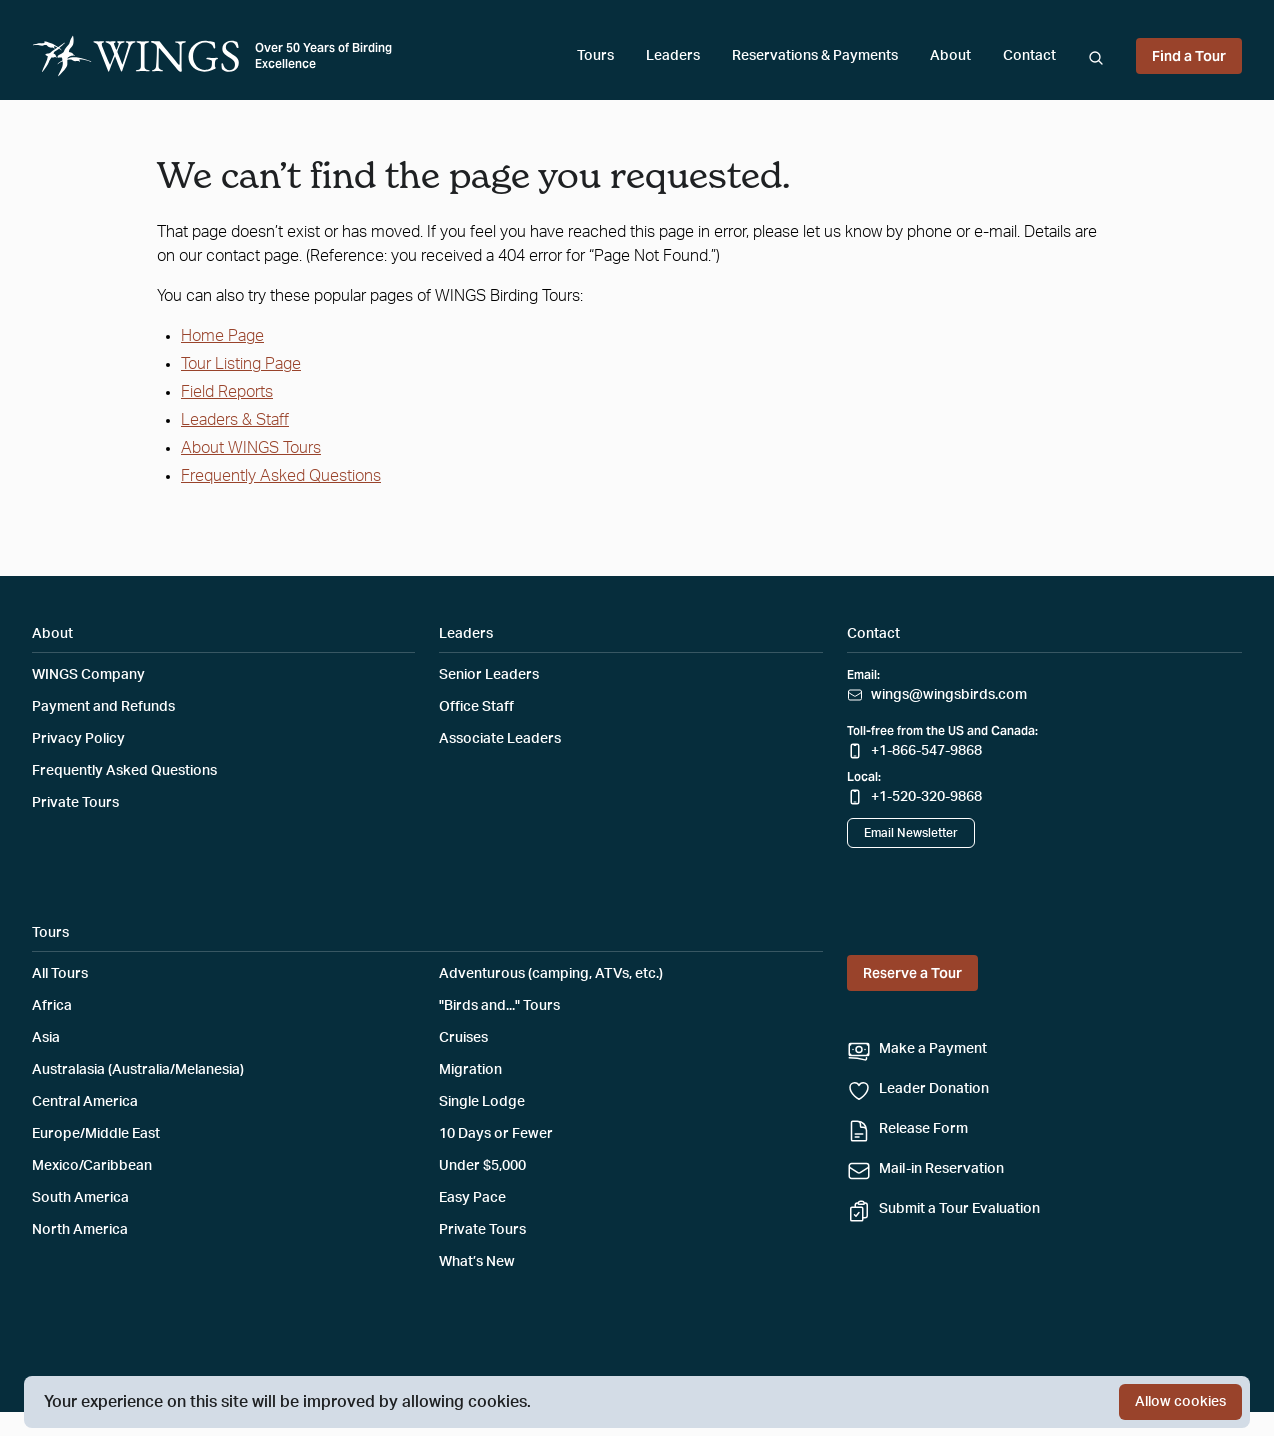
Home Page (222, 336)
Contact (1029, 56)
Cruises (463, 1038)
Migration (470, 1070)
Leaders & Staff (235, 420)
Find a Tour (1189, 56)
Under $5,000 (482, 1166)
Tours (595, 56)
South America (80, 1198)
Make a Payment (933, 1049)
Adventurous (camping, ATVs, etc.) (551, 974)
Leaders (673, 56)
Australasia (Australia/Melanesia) (138, 1070)
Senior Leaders (489, 675)
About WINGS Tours (251, 448)
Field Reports (227, 392)
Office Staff (476, 707)
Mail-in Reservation (941, 1169)
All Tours (60, 974)
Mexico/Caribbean (92, 1166)
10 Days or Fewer (496, 1134)
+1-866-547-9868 (926, 751)
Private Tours (75, 803)
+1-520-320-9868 (926, 797)
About (950, 56)
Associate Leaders (500, 739)
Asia (46, 1038)
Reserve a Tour (912, 973)
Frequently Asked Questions (281, 476)
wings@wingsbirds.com (949, 695)
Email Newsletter (911, 833)
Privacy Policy (78, 739)
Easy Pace (472, 1198)
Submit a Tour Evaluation (959, 1209)
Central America (85, 1102)
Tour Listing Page (241, 364)
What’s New (477, 1262)
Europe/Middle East (96, 1134)
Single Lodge (482, 1102)
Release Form (923, 1129)
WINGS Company (88, 675)
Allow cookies (1180, 1402)
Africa (52, 1006)
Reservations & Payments (815, 56)
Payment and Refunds (103, 707)
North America (80, 1230)
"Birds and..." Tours (499, 1006)
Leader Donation (934, 1089)
